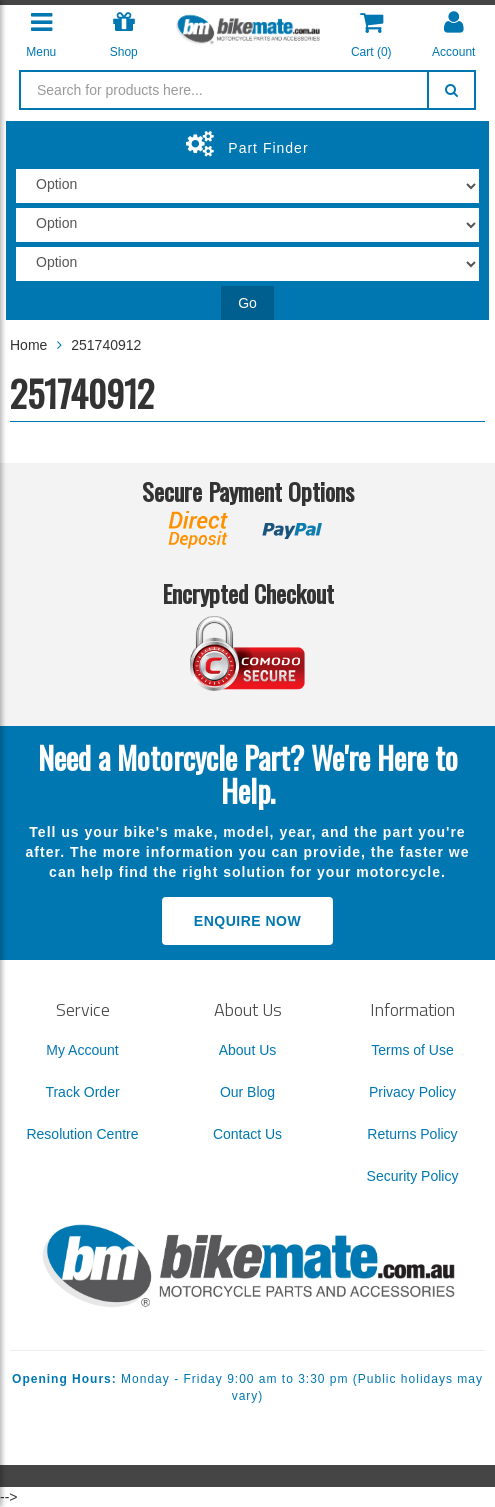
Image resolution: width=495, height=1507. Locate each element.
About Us (248, 1050)
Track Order (82, 1092)
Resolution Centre (82, 1134)
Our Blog (247, 1092)
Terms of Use (412, 1050)
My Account (82, 1050)
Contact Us (247, 1134)
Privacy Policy (412, 1092)
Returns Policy (412, 1134)
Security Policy (413, 1176)
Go (247, 303)
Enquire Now (247, 921)
